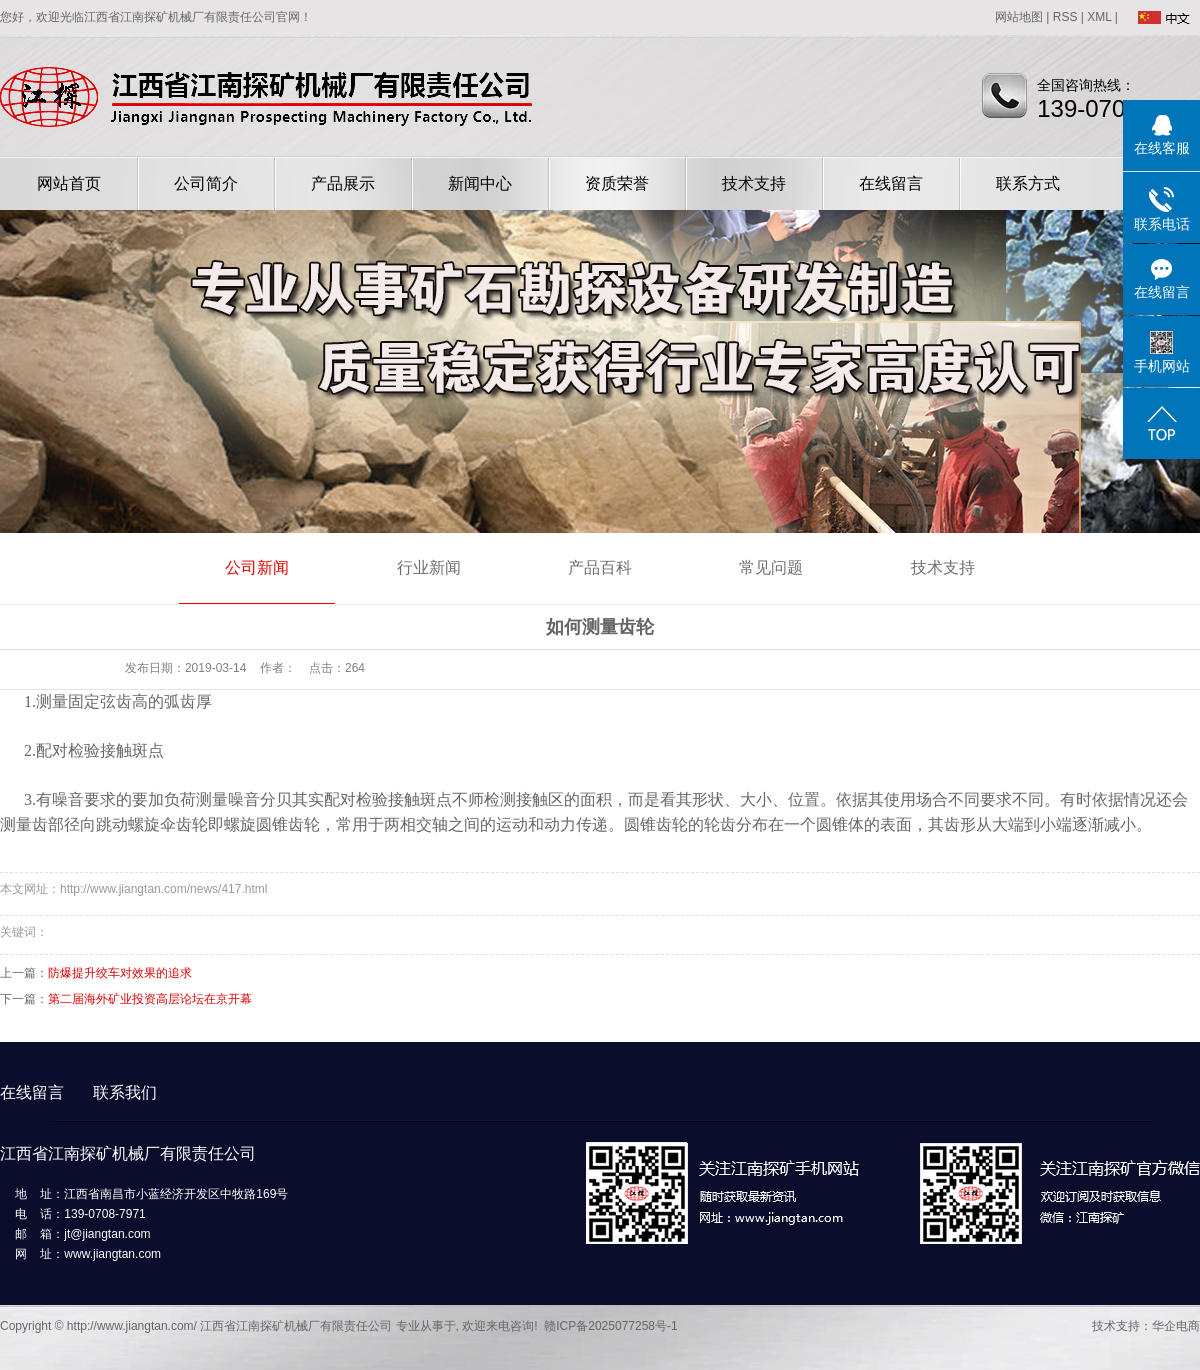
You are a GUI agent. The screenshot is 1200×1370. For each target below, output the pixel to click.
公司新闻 (257, 567)
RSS (1065, 17)
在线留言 (891, 183)
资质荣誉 (617, 183)
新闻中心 (480, 183)
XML (1099, 17)
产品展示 (343, 183)
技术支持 (754, 183)
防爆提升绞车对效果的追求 (120, 973)
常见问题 (771, 567)
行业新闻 (429, 567)
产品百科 (600, 567)
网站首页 (69, 183)
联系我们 (125, 1092)
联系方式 (1028, 183)
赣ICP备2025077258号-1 (610, 1326)
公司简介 (206, 183)
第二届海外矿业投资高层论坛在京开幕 (150, 999)
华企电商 (1176, 1326)
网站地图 (1019, 17)
